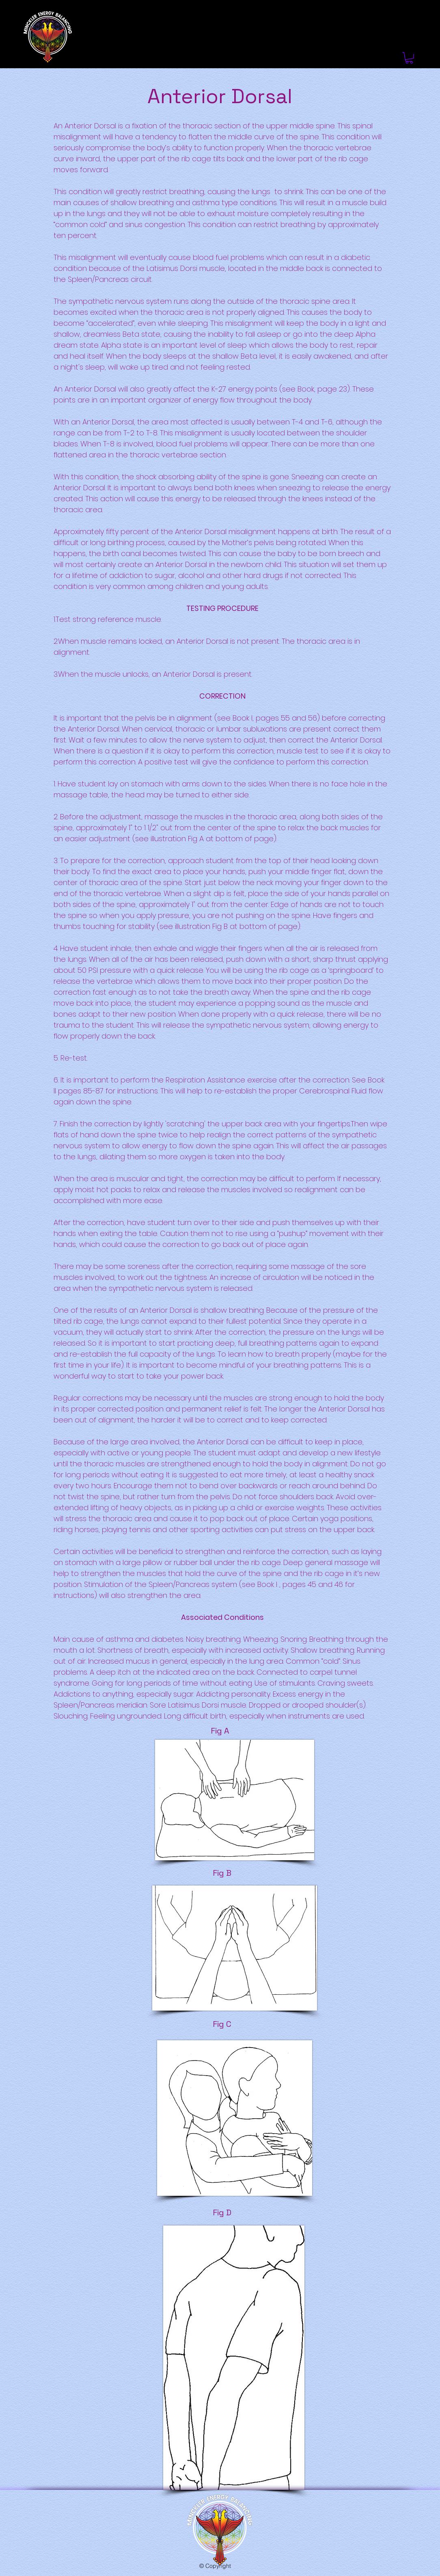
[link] (409, 58)
